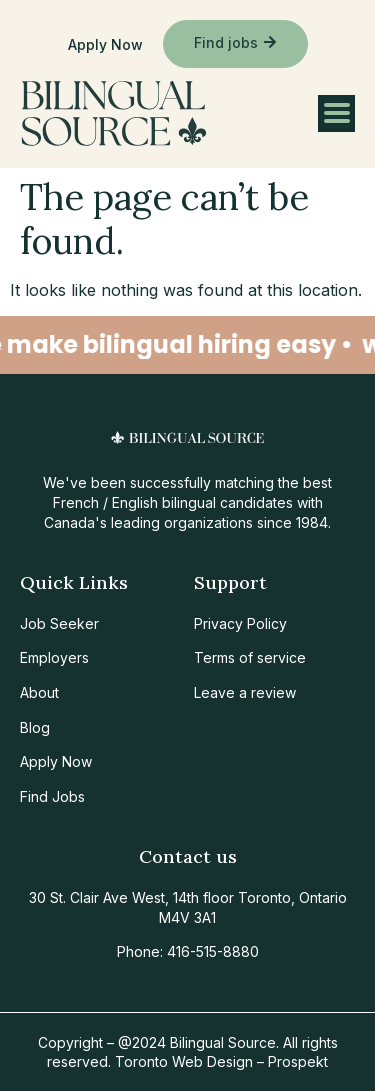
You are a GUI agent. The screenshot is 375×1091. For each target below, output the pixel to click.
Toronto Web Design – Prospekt (221, 1061)
